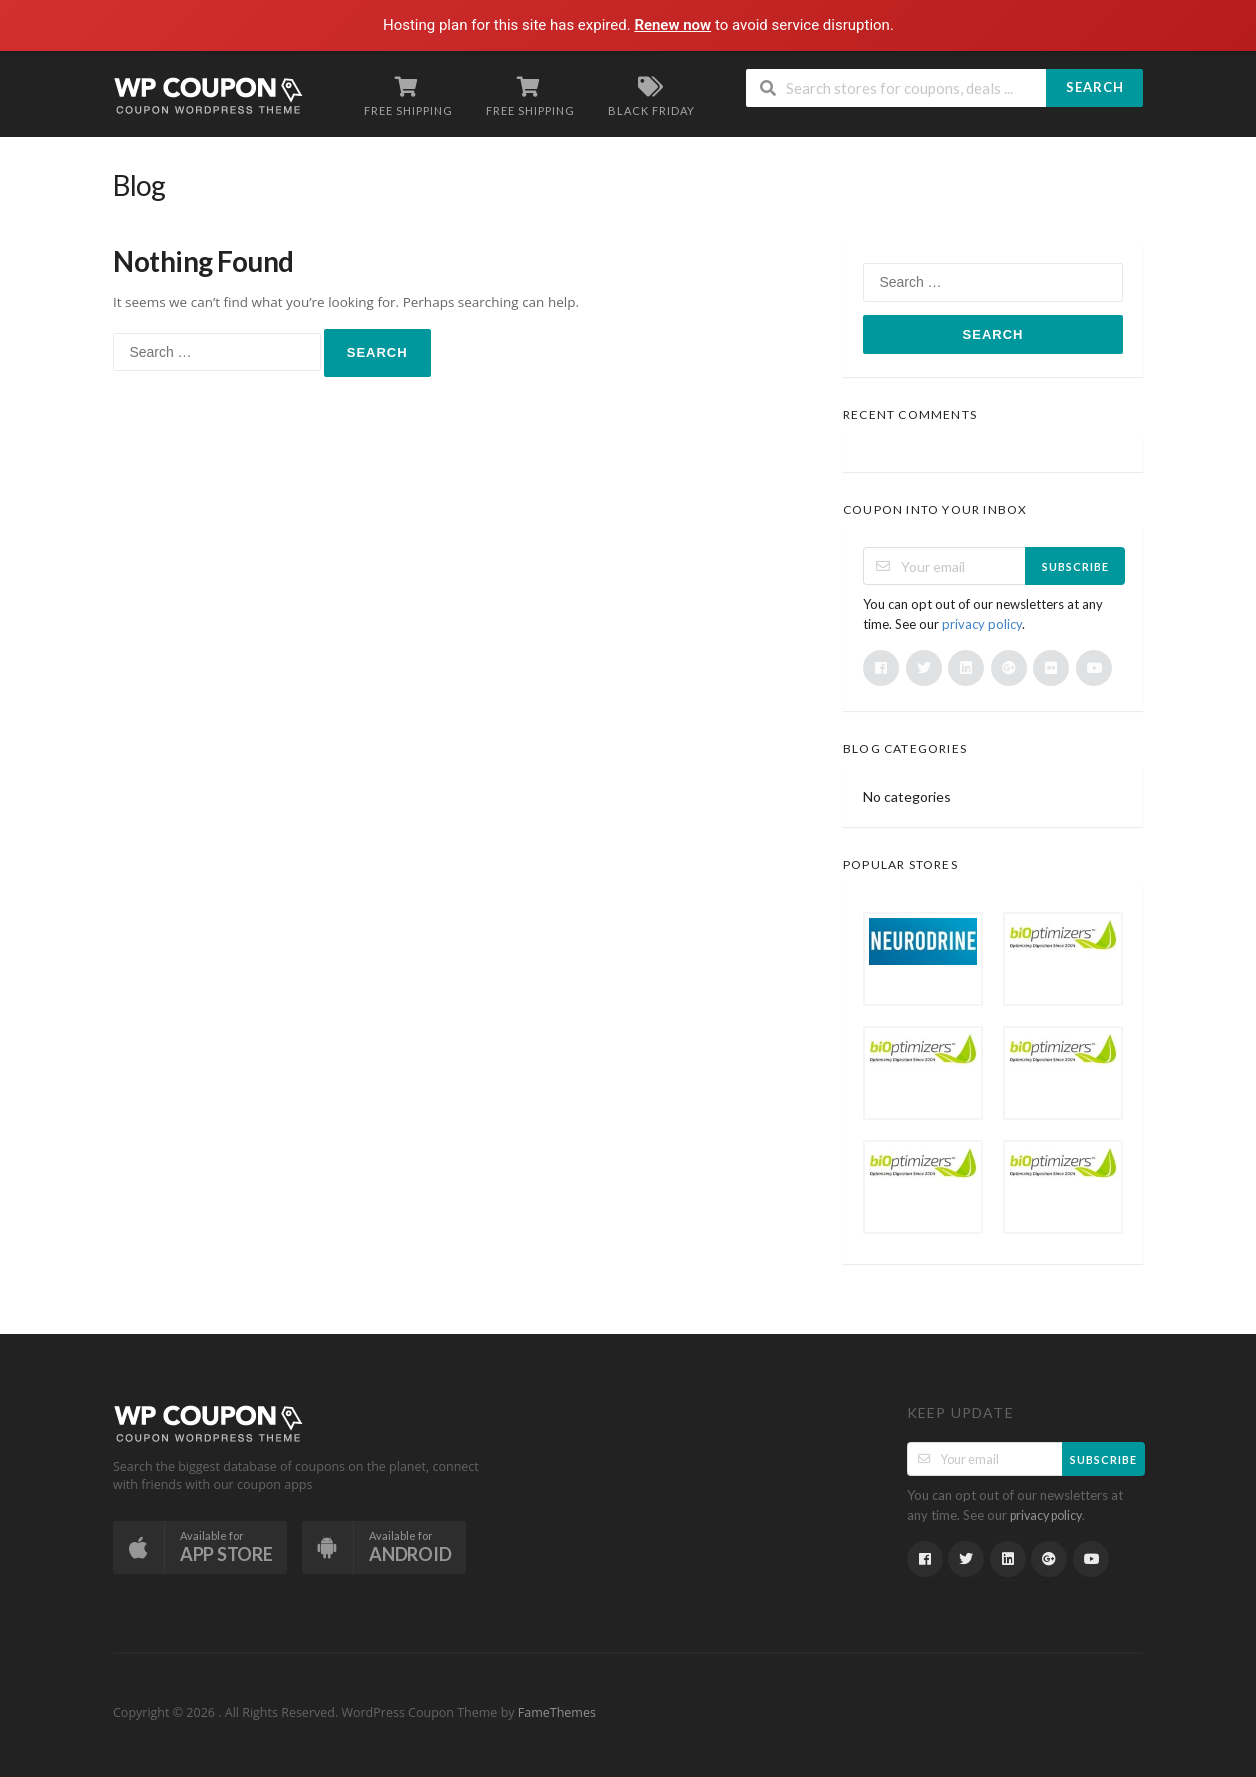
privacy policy (982, 624)
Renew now (673, 25)
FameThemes (557, 1712)
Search (1095, 87)
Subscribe (1075, 566)
